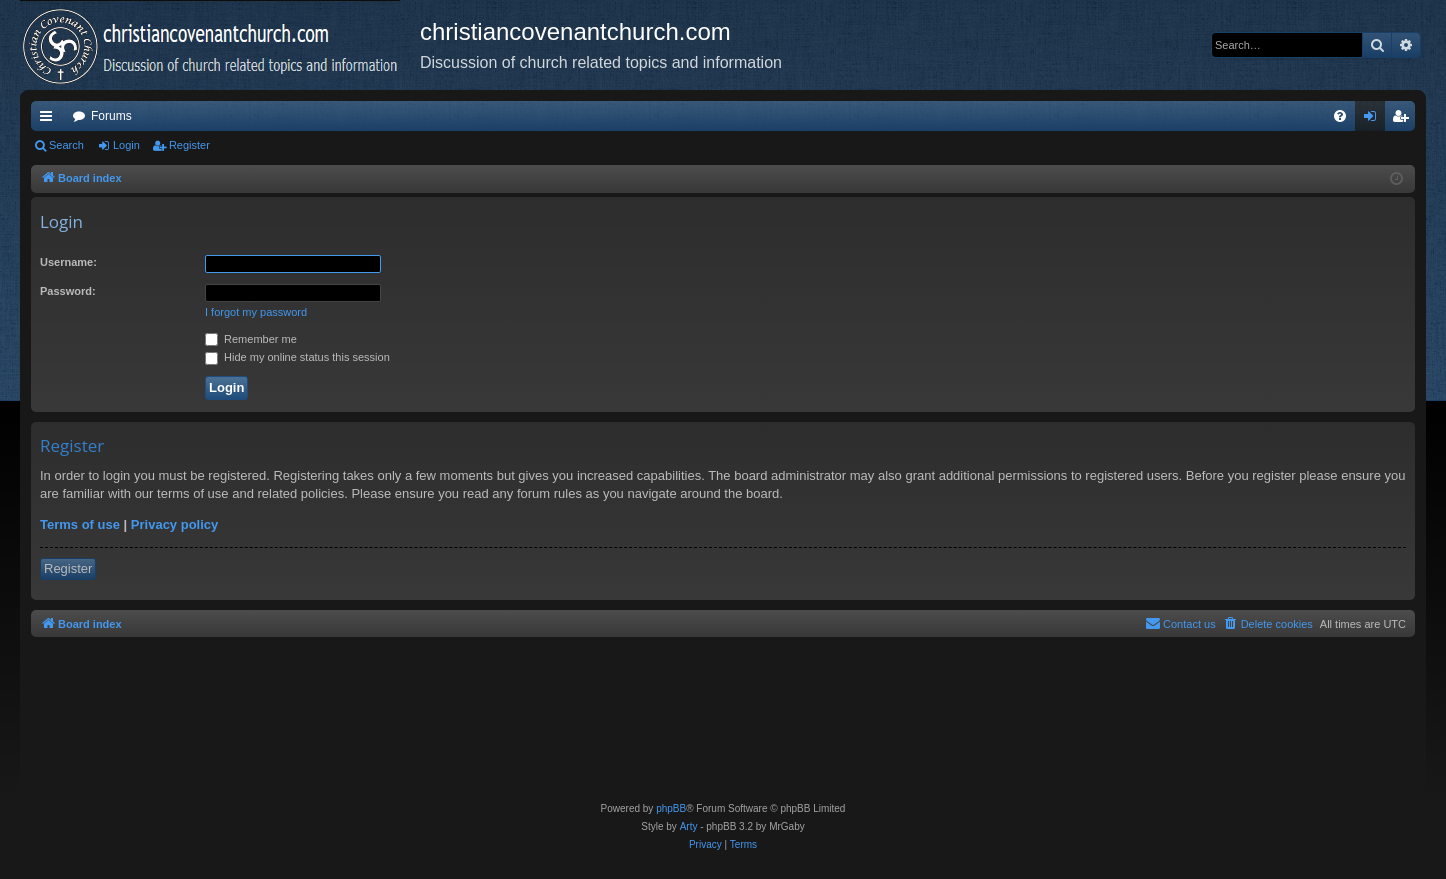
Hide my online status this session (297, 357)
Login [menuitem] (1374, 120)
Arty (689, 826)
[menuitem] (1340, 116)
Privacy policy (174, 524)
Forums (111, 116)
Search (66, 145)
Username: (68, 262)
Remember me (251, 339)
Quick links (50, 120)
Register (189, 145)
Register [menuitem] (1404, 120)
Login (126, 145)
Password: (68, 291)
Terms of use (80, 524)
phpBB (671, 808)
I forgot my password (256, 312)
